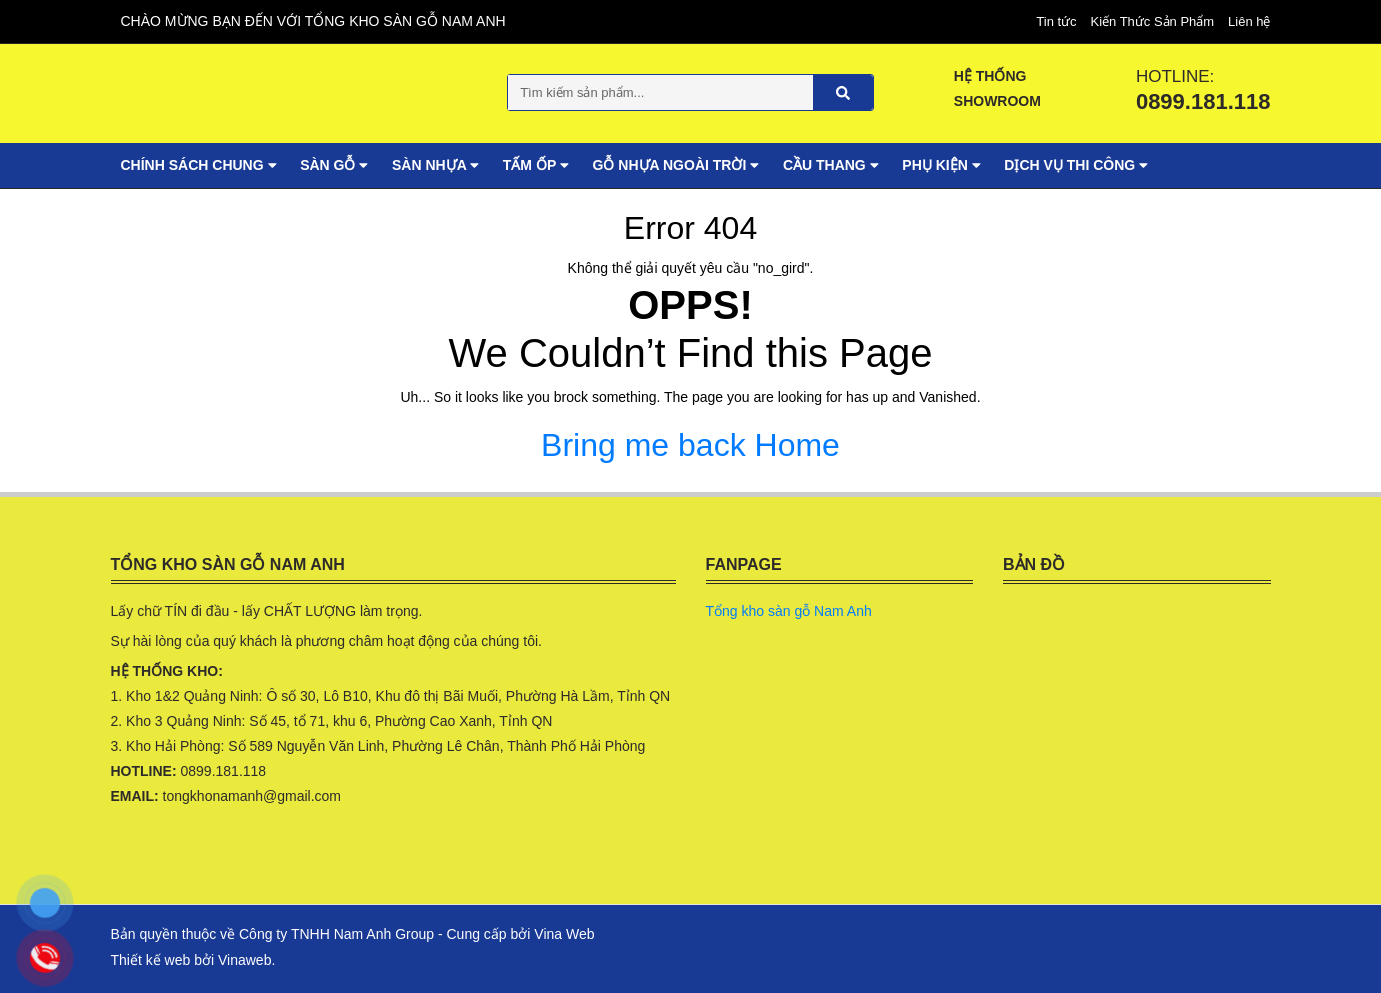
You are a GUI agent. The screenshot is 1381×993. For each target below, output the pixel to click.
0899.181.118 (1203, 101)
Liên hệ (1249, 21)
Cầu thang (831, 165)
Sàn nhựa (435, 165)
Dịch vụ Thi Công (1076, 165)
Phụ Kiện (941, 165)
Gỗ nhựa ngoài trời (676, 165)
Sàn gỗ (334, 165)
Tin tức (1056, 21)
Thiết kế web (151, 960)
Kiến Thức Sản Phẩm (1152, 21)
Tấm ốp (536, 165)
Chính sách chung (199, 165)
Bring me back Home (690, 444)
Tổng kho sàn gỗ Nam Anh (789, 611)
